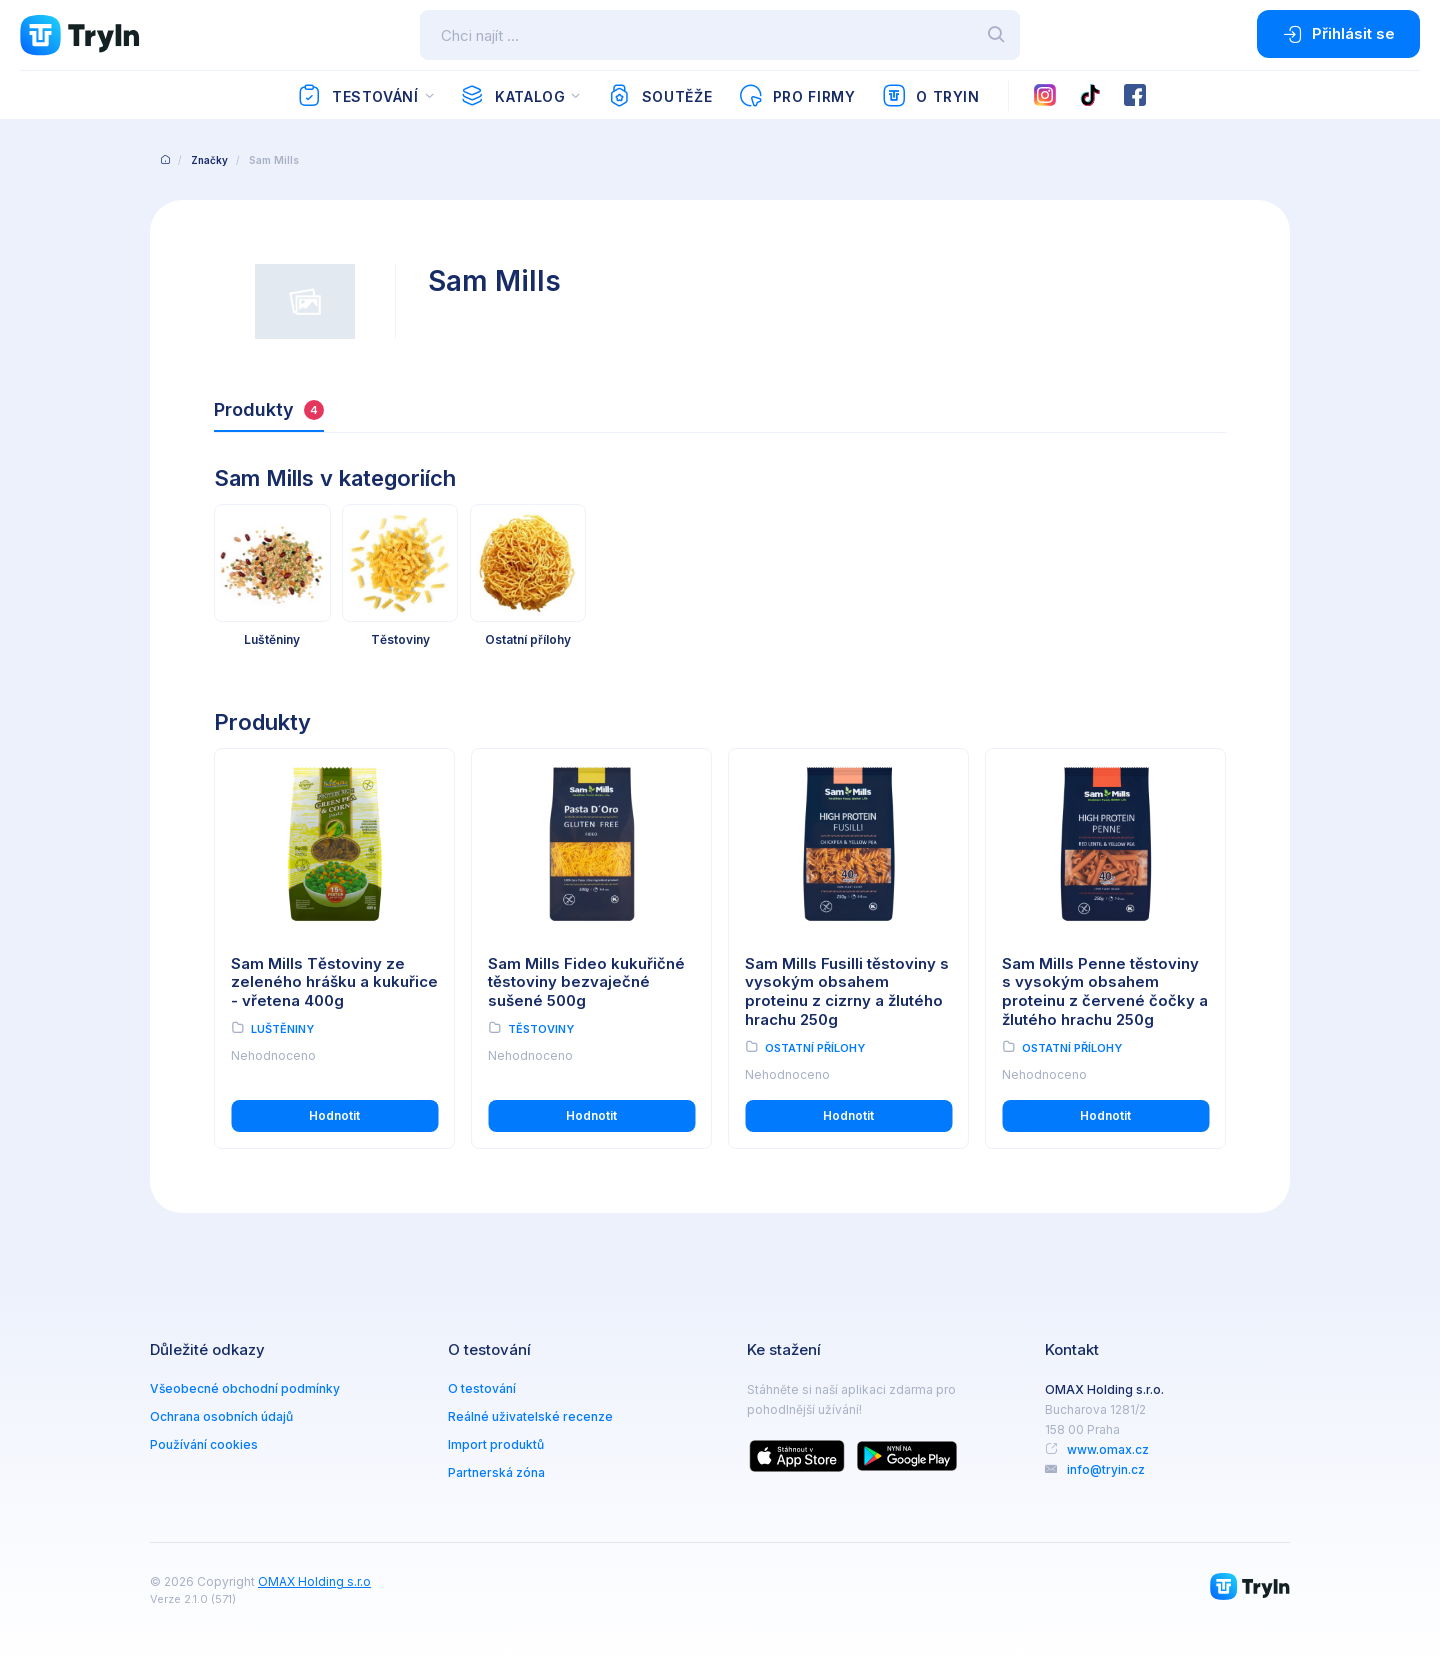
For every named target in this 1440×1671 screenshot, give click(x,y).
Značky (209, 160)
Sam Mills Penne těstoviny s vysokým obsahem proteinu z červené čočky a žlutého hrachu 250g (1105, 991)
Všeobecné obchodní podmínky (245, 1388)
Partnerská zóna (496, 1472)
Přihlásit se (1338, 34)
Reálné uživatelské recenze (530, 1416)
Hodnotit (334, 1115)
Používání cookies (204, 1444)
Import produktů (496, 1444)
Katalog (512, 96)
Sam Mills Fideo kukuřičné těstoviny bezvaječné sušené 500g (586, 982)
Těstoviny (541, 1029)
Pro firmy (796, 96)
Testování (357, 96)
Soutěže (659, 96)
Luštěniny (282, 1029)
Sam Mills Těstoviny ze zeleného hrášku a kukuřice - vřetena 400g (334, 982)
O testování (482, 1388)
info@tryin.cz (1106, 1469)
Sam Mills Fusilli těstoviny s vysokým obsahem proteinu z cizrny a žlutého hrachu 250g (847, 991)
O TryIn (931, 96)
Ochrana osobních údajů (221, 1416)
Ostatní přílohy (815, 1048)
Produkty (269, 409)
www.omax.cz (1108, 1449)
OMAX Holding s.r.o (314, 1581)
